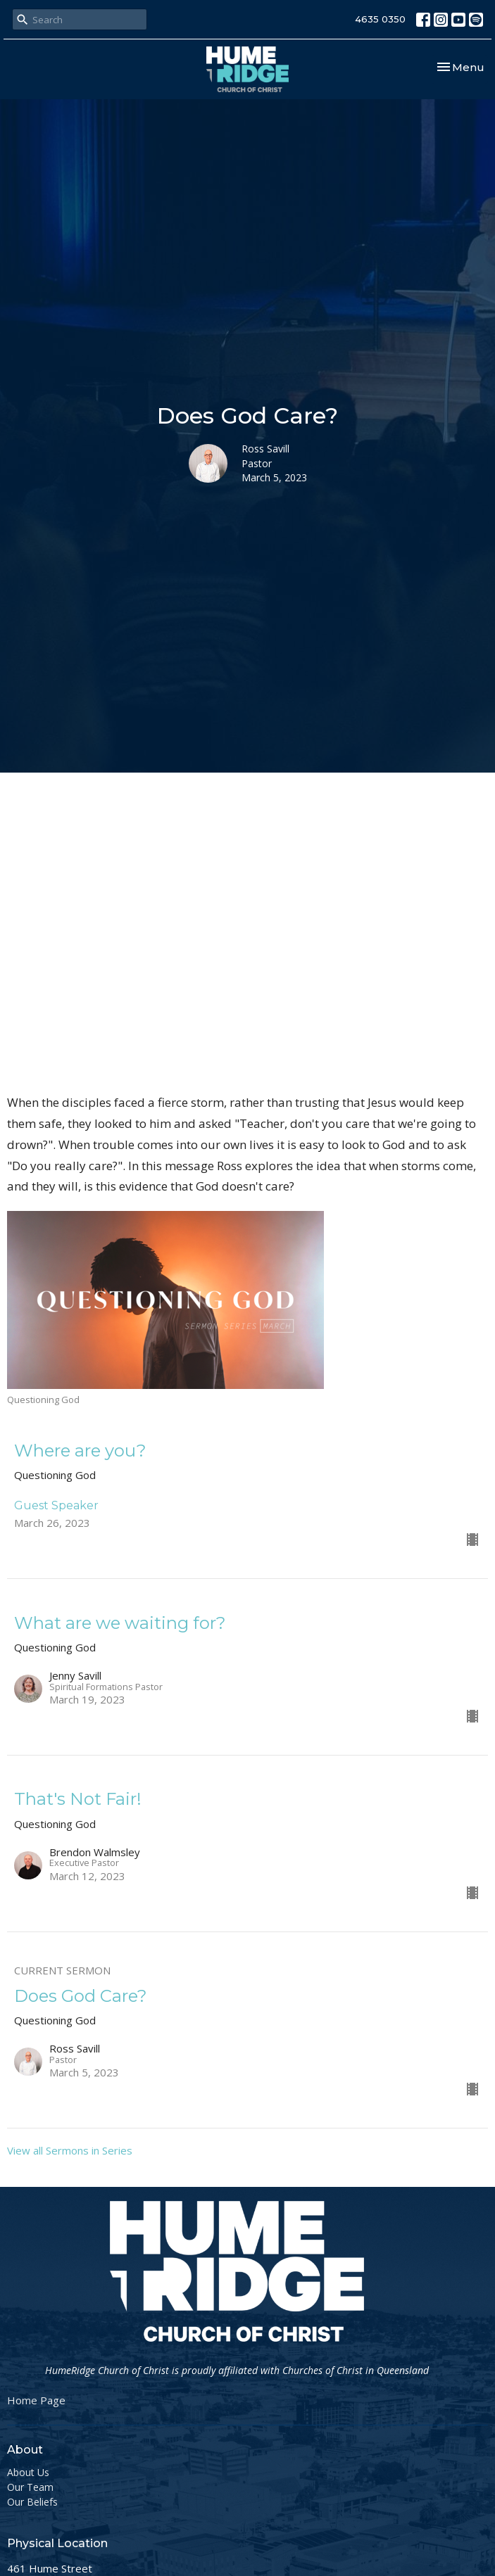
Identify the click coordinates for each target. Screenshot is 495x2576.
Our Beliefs (32, 2501)
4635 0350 (380, 19)
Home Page (36, 2400)
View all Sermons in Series (69, 2150)
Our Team (30, 2487)
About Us (28, 2472)
